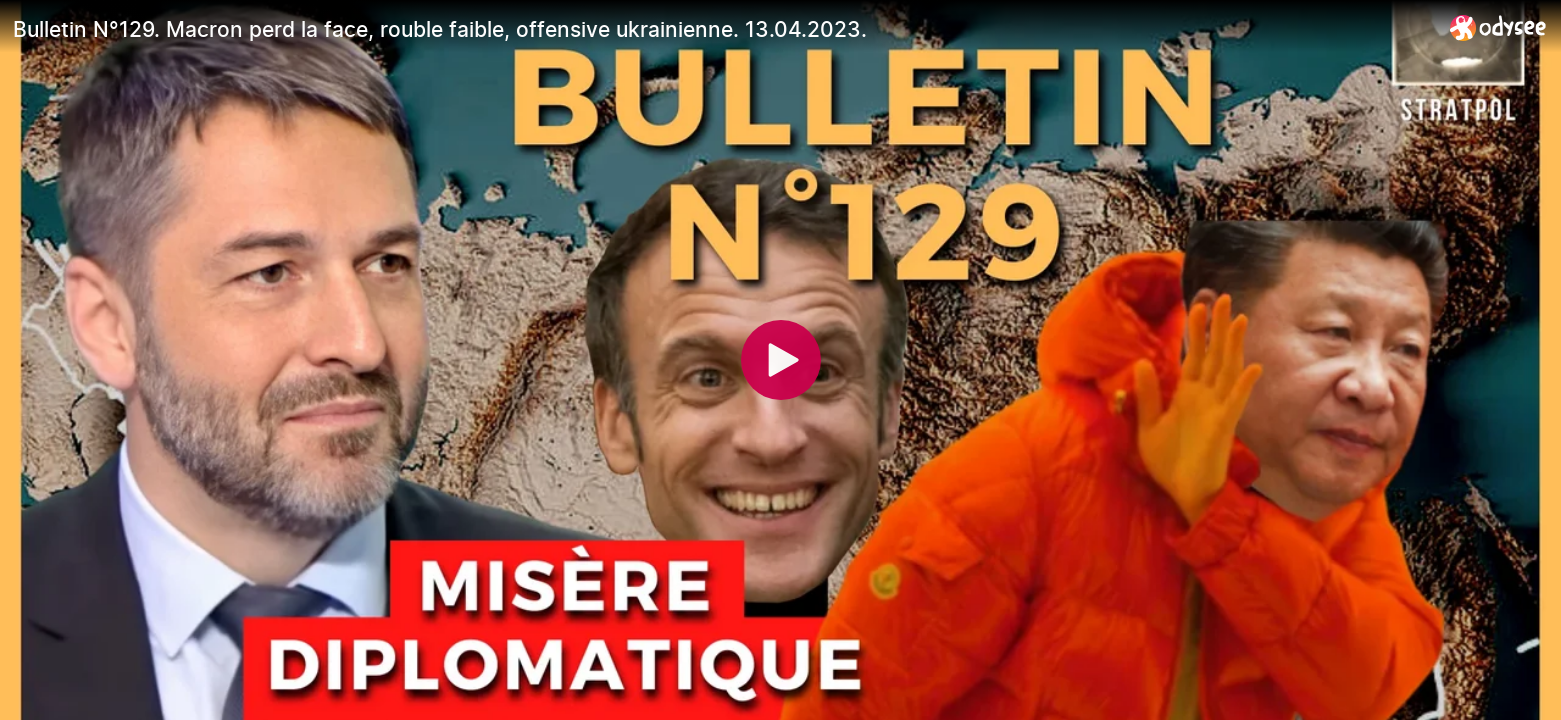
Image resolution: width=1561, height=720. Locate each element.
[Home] (1498, 27)
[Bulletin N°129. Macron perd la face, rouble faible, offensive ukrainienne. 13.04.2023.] (723, 29)
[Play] (781, 360)
